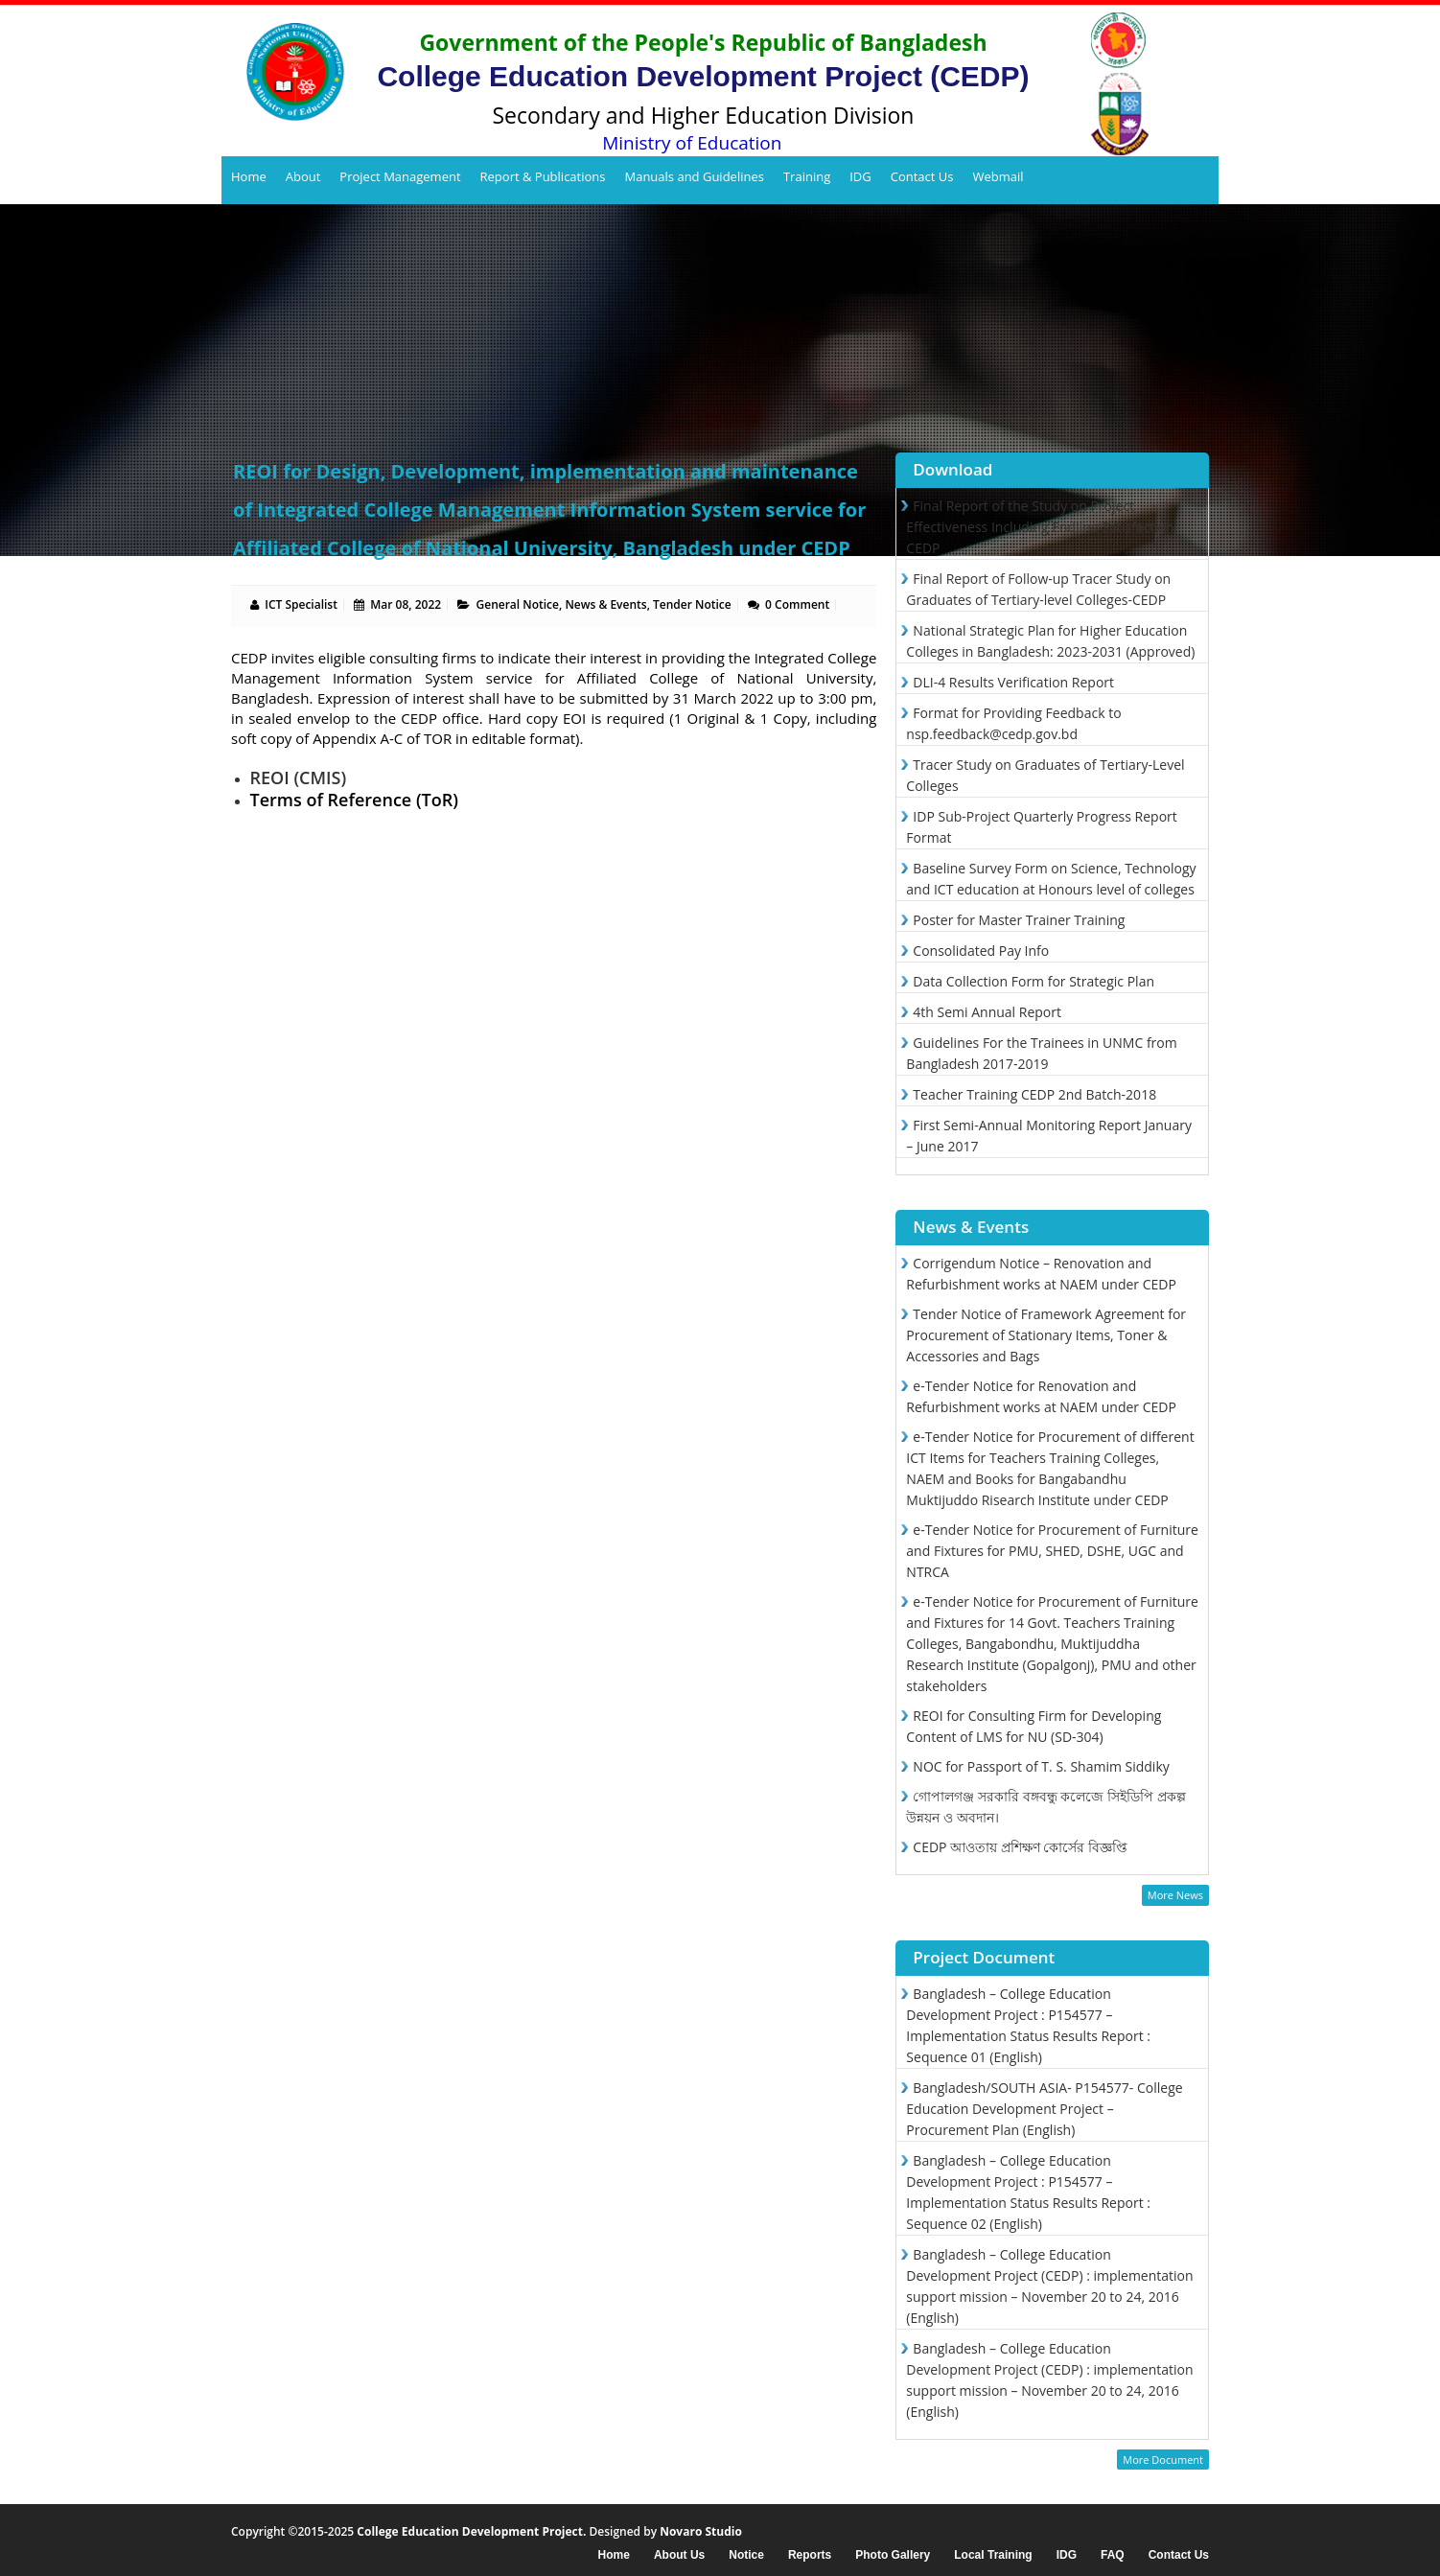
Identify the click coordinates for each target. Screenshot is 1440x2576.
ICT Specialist (301, 604)
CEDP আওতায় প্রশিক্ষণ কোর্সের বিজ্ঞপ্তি (1020, 1847)
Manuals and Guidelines (693, 176)
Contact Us (922, 176)
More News (1175, 1895)
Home (249, 176)
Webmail (997, 176)
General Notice (517, 604)
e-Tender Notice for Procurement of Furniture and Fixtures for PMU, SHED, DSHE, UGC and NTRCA (1052, 1550)
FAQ (1113, 2555)
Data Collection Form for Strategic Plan (1033, 981)
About (303, 176)
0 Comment (797, 604)
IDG (860, 176)
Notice (746, 2555)
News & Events (605, 604)
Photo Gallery (892, 2555)
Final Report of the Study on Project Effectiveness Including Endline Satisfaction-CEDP (1042, 527)
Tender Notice (692, 604)
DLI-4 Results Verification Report (1013, 682)
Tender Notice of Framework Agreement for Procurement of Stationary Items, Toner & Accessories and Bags (1046, 1335)
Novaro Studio (701, 2531)
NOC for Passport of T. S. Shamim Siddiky (1041, 1766)
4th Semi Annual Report (987, 1012)
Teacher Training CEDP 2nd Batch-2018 (1034, 1094)
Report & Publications (543, 176)
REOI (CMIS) (298, 777)
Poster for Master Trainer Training (1019, 920)
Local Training (993, 2555)
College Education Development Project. (471, 2531)
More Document (1163, 2459)
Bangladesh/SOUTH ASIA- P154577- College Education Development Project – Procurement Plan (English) (1044, 2108)
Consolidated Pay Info (981, 950)
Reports (809, 2555)
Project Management (399, 176)
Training (806, 176)
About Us (679, 2555)
